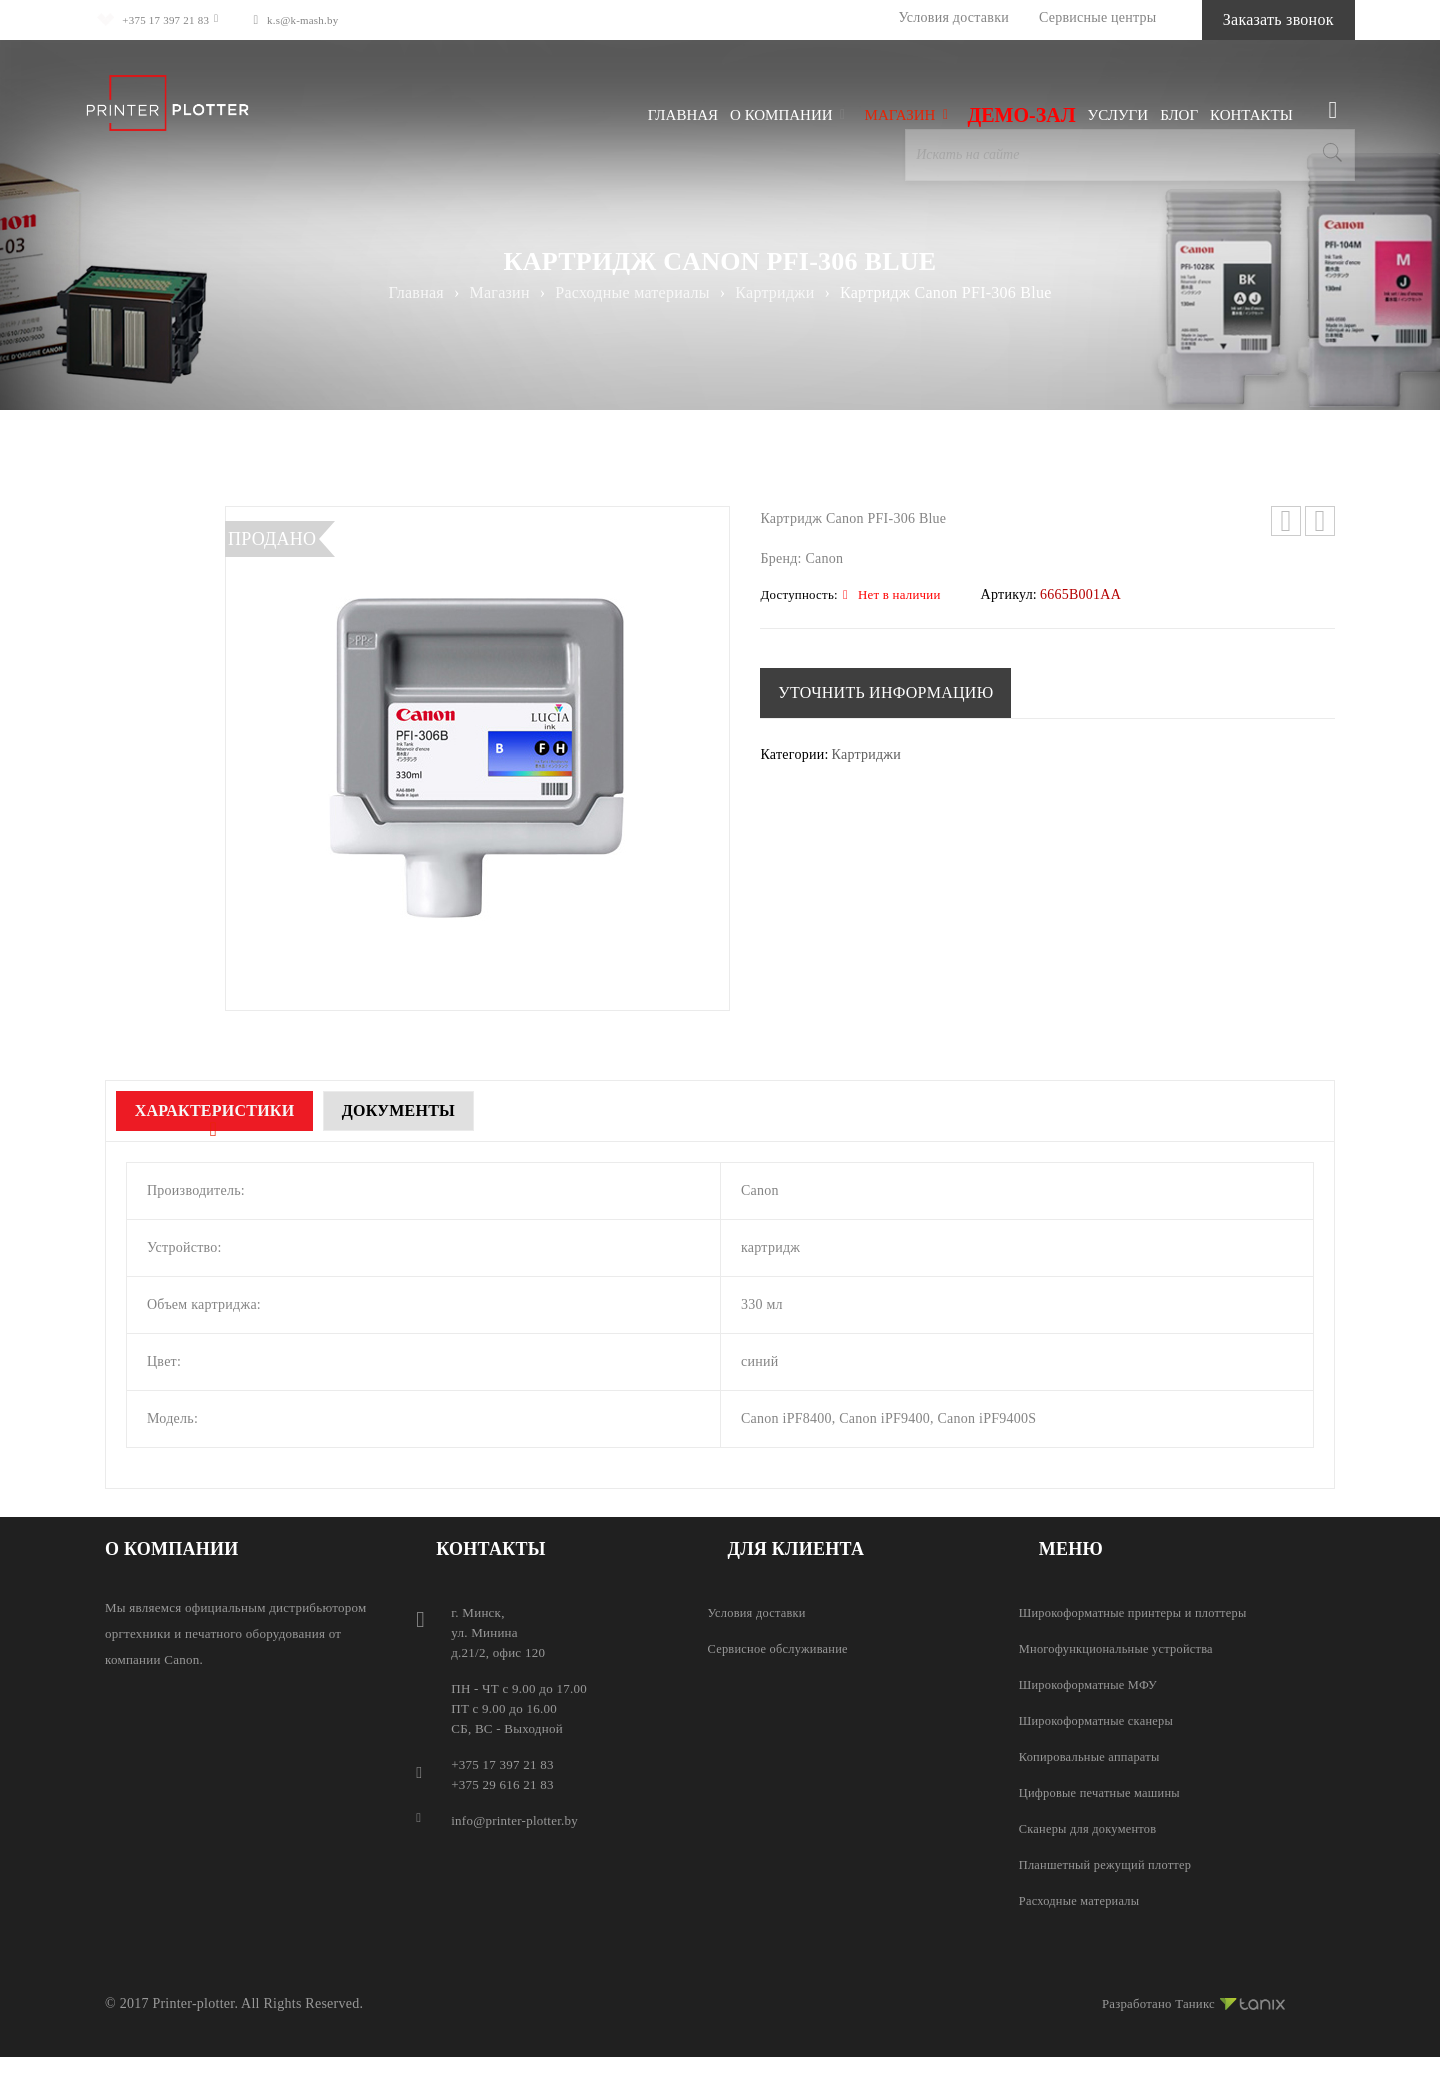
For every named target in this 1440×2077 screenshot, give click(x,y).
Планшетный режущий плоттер (1109, 1864)
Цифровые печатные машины (1103, 1792)
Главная (415, 292)
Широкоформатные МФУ (1091, 1684)
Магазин (500, 292)
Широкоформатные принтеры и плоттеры (1138, 1612)
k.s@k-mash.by (323, 19)
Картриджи (774, 292)
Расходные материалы (632, 292)
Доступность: (798, 595)
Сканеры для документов (1091, 1828)
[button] (888, 693)
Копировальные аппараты (1093, 1756)
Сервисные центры (1049, 17)
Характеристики (227, 1110)
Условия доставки (904, 17)
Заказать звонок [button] (1253, 19)
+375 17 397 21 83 (165, 19)
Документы (435, 1110)
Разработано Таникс (1188, 2001)
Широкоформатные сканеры (1100, 1720)
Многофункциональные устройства (1121, 1648)
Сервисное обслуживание (781, 1648)
